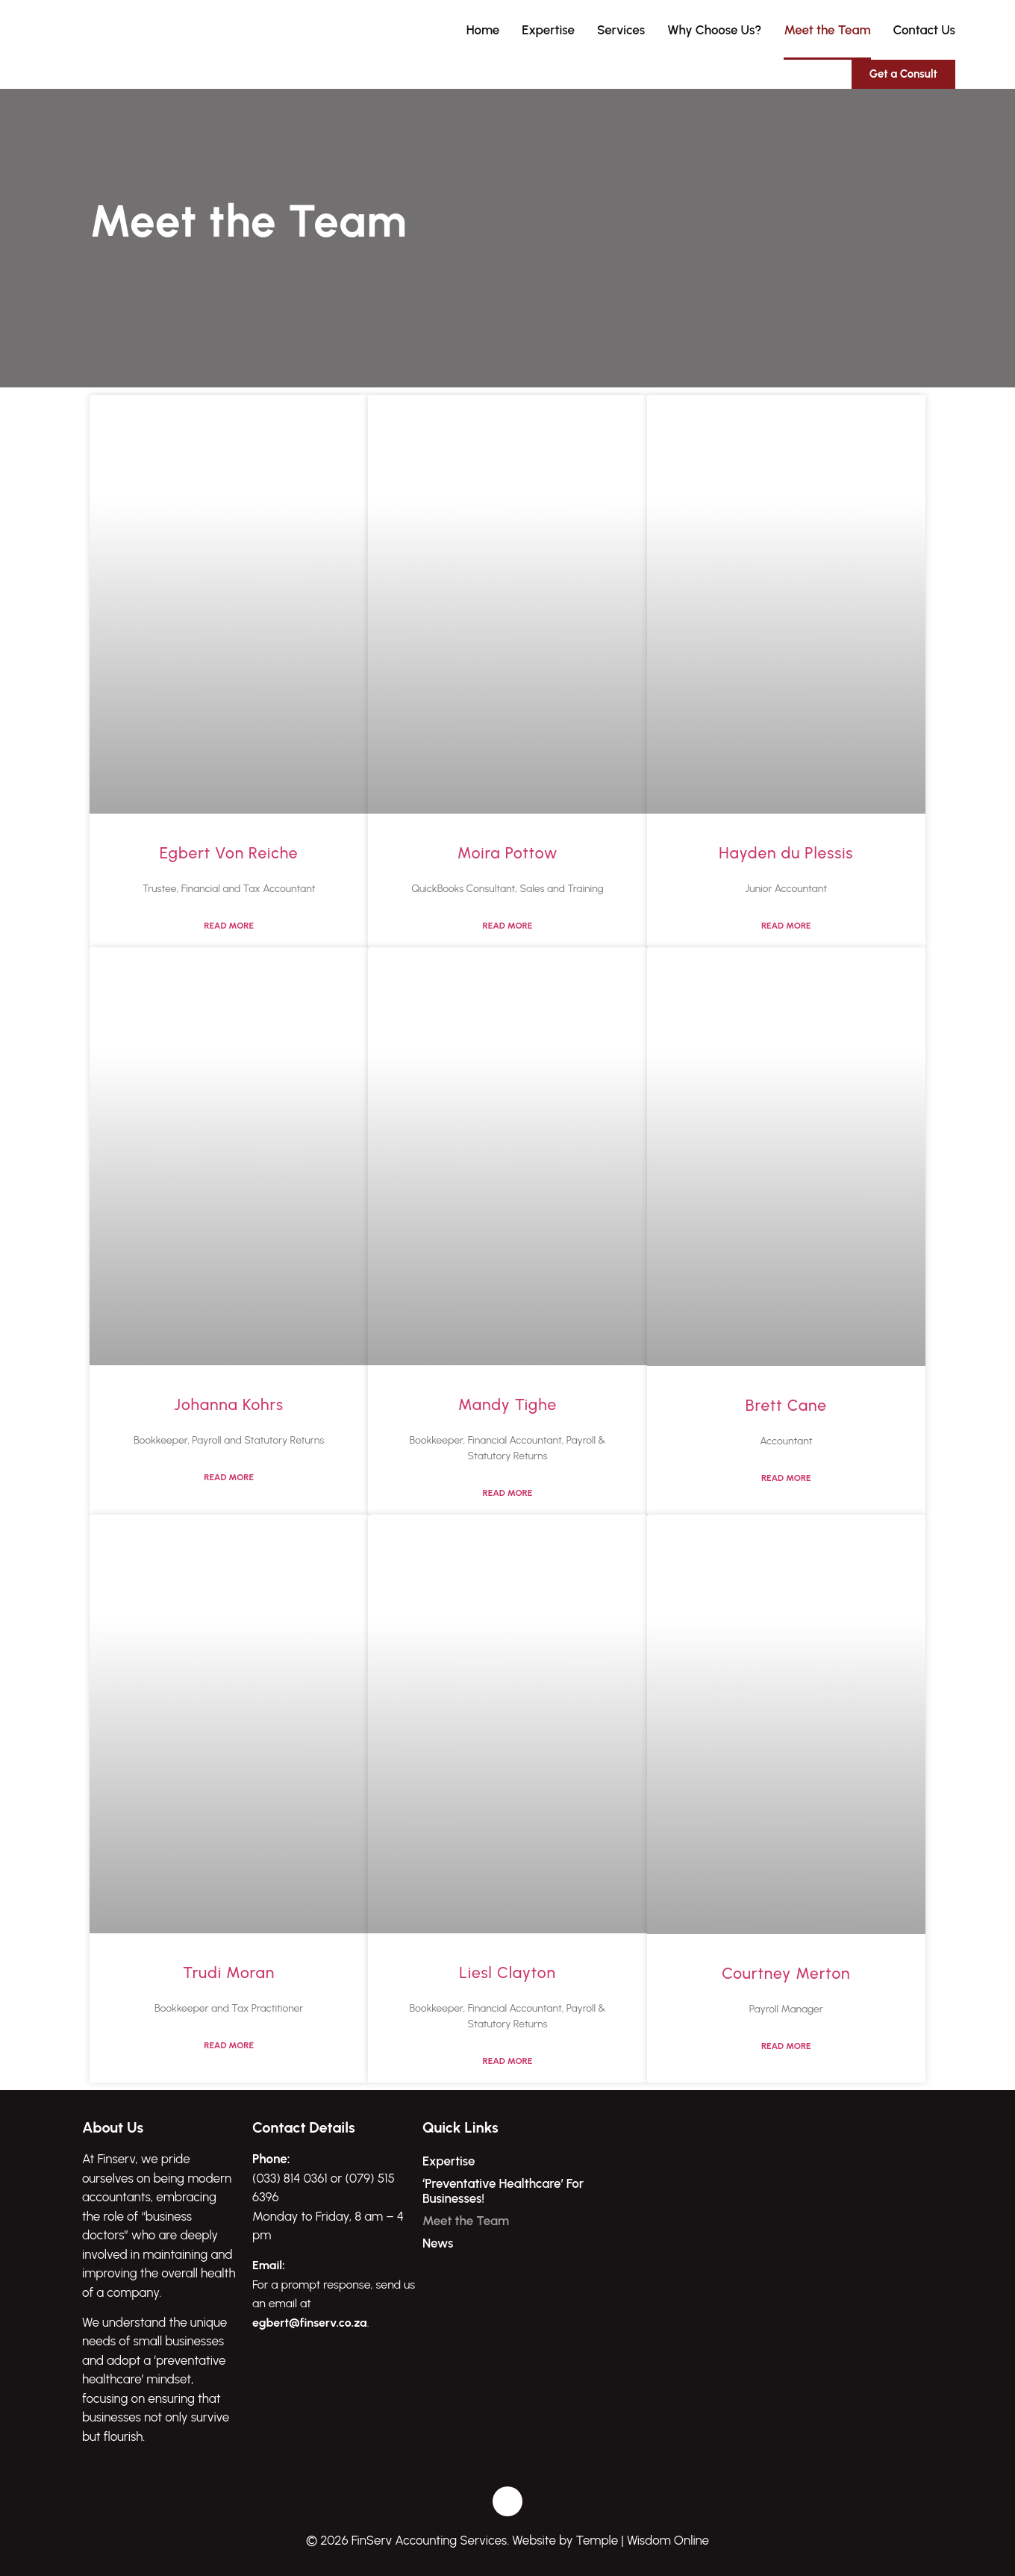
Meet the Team (827, 29)
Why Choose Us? (714, 29)
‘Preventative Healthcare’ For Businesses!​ (503, 2191)
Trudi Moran (229, 1972)
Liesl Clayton (507, 1972)
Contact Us (924, 29)
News (437, 2243)
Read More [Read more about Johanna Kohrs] (229, 1477)
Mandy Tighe (508, 1404)
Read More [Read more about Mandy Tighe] (508, 1493)
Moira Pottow (507, 852)
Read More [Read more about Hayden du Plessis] (786, 925)
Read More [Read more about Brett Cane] (786, 1478)
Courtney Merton (786, 1973)
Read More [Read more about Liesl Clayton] (508, 2061)
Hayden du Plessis (786, 852)
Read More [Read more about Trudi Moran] (229, 2045)
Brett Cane (786, 1405)
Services (621, 29)
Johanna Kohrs (229, 1404)
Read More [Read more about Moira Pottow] (508, 925)
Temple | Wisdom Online (642, 2540)
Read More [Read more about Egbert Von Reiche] (229, 925)
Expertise (548, 29)
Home (483, 29)
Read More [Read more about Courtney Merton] (786, 2046)
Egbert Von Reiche (229, 852)
